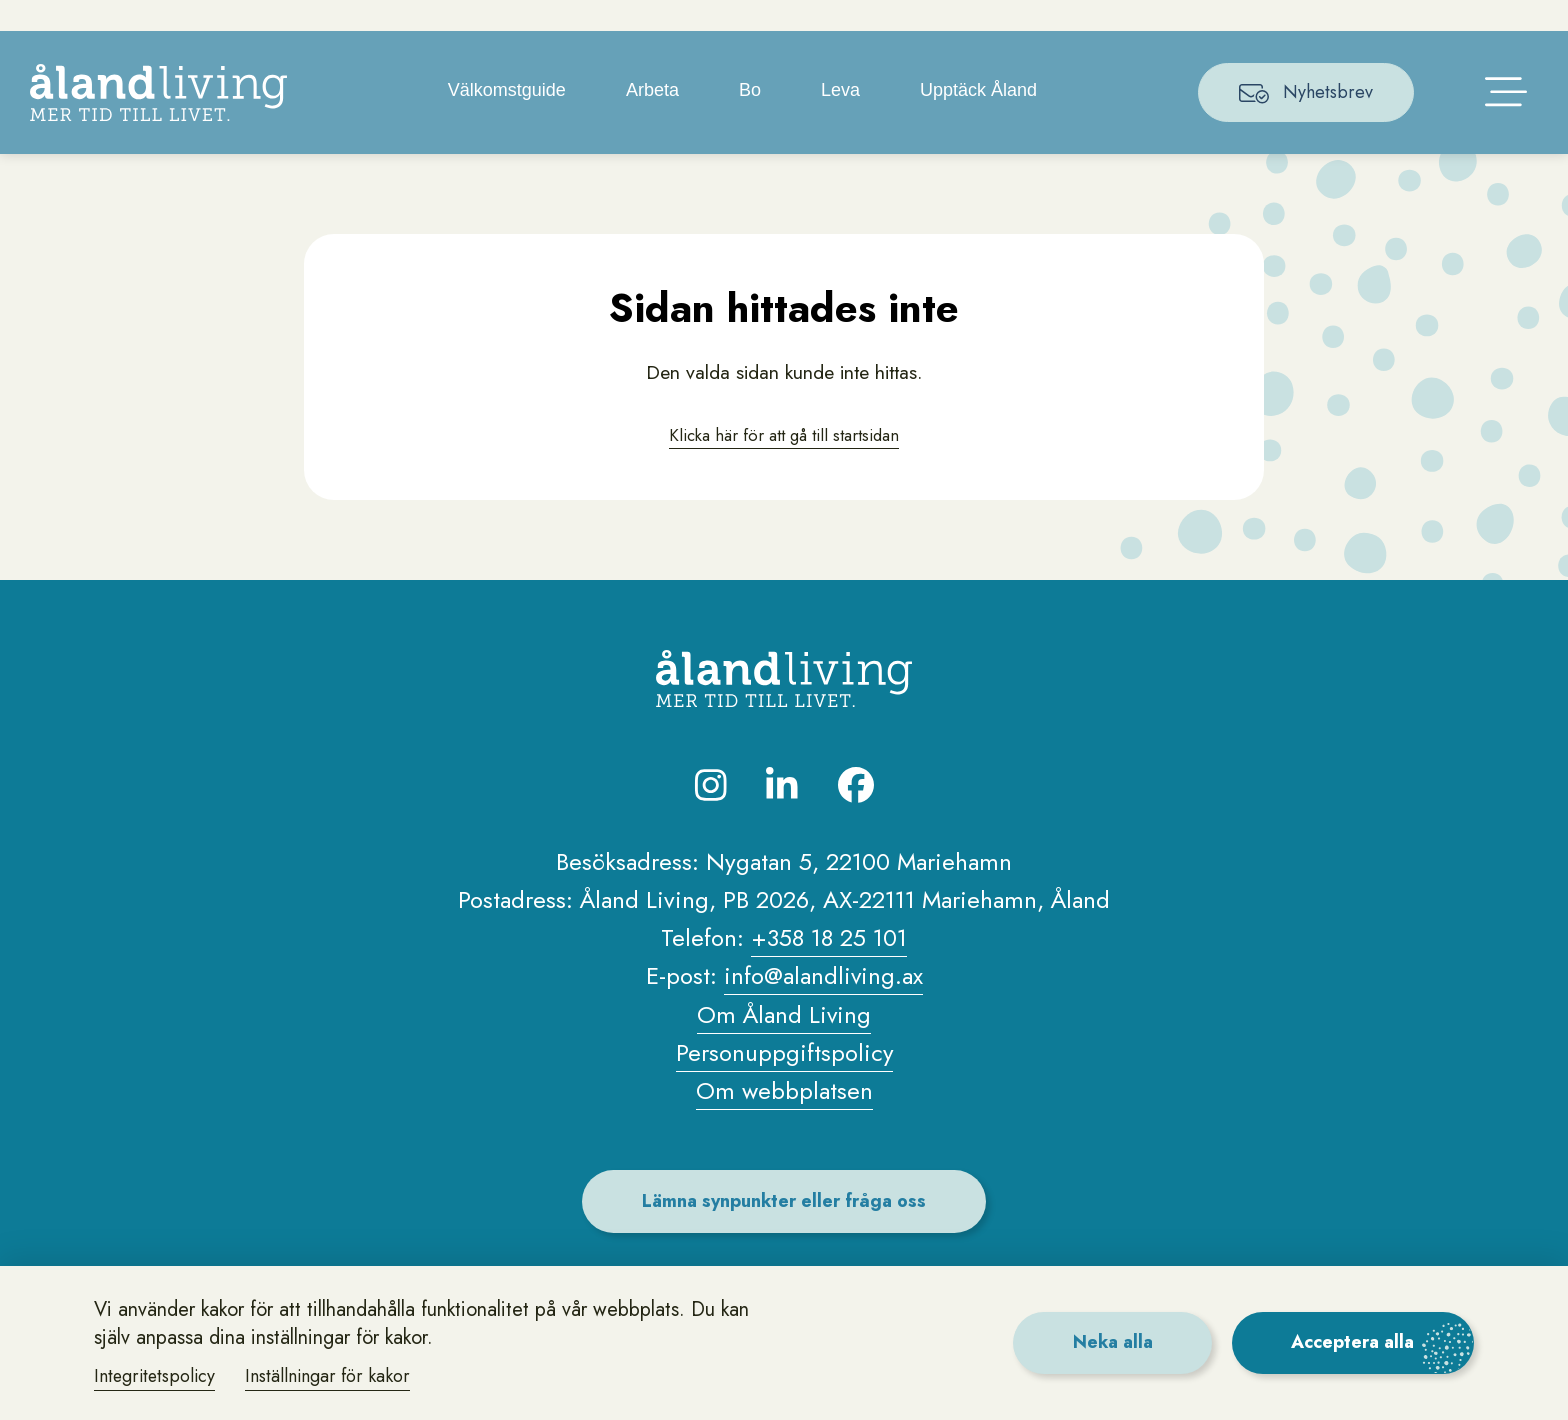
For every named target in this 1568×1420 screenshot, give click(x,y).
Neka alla (1107, 1342)
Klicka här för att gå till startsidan (784, 464)
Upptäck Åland (980, 120)
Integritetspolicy (156, 1376)
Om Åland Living (784, 1045)
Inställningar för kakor (332, 1376)
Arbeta (653, 120)
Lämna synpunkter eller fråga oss (784, 1233)
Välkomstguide (508, 120)
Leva (842, 120)
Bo (751, 120)
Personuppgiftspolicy (784, 1084)
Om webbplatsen (784, 1122)
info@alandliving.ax (823, 1007)
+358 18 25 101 (829, 969)
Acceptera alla (1351, 1342)
